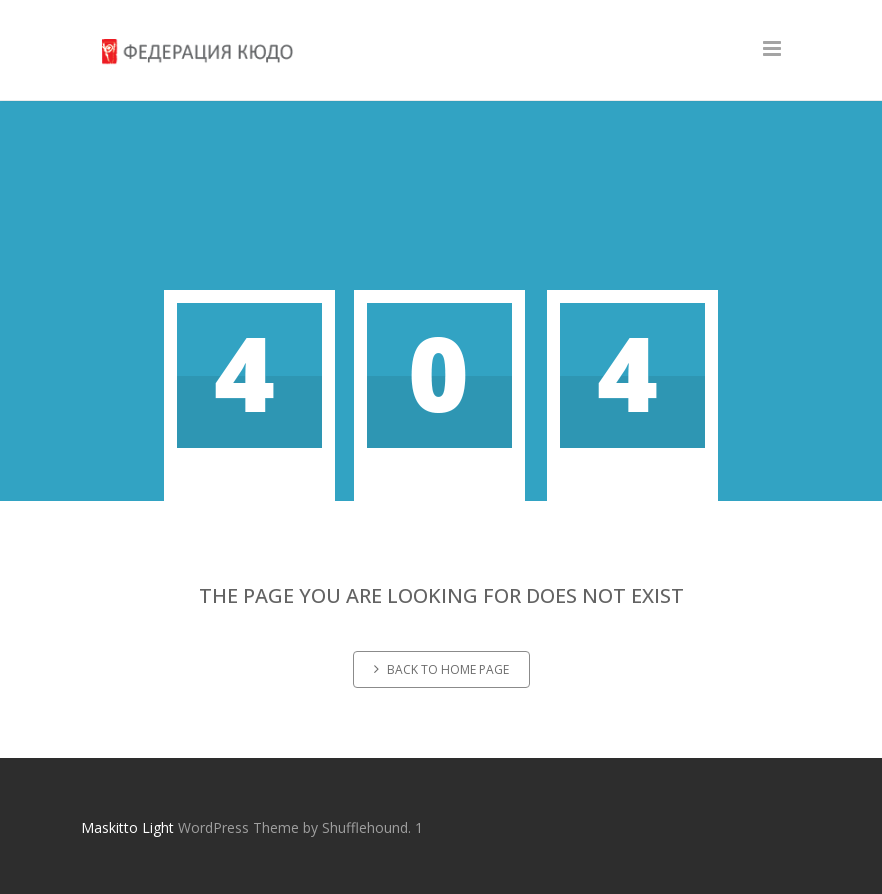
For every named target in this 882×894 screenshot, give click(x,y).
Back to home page (441, 669)
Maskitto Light (127, 827)
